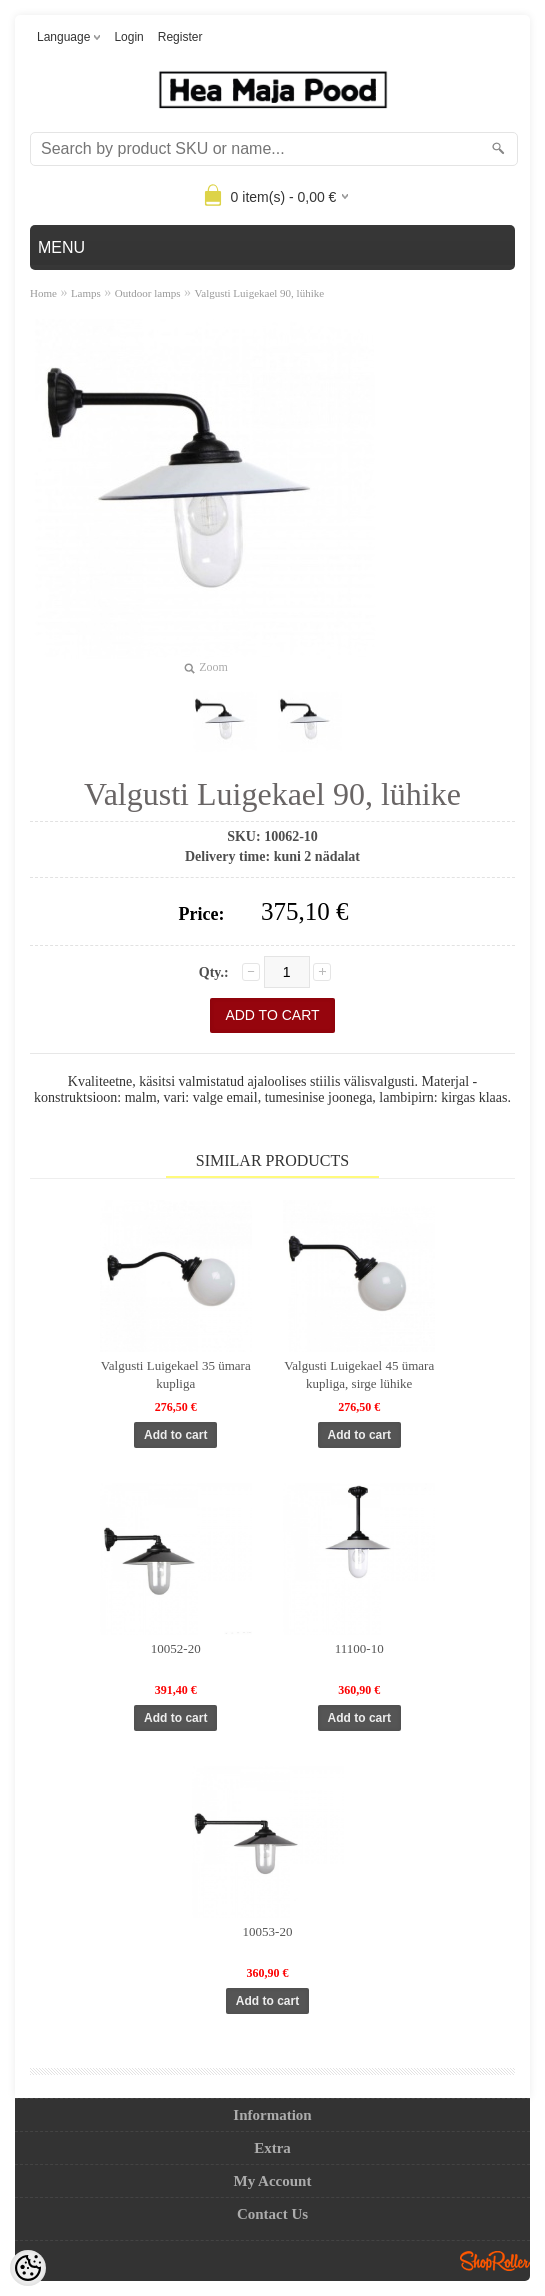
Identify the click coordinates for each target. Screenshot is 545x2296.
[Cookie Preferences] (28, 2268)
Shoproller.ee (495, 2261)
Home (43, 293)
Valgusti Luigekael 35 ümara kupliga (176, 1374)
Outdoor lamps (148, 293)
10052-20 (176, 1648)
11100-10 (359, 1648)
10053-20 (268, 1931)
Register (180, 37)
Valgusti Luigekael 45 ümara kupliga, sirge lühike (359, 1374)
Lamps (86, 293)
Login (128, 37)
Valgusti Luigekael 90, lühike (260, 293)
